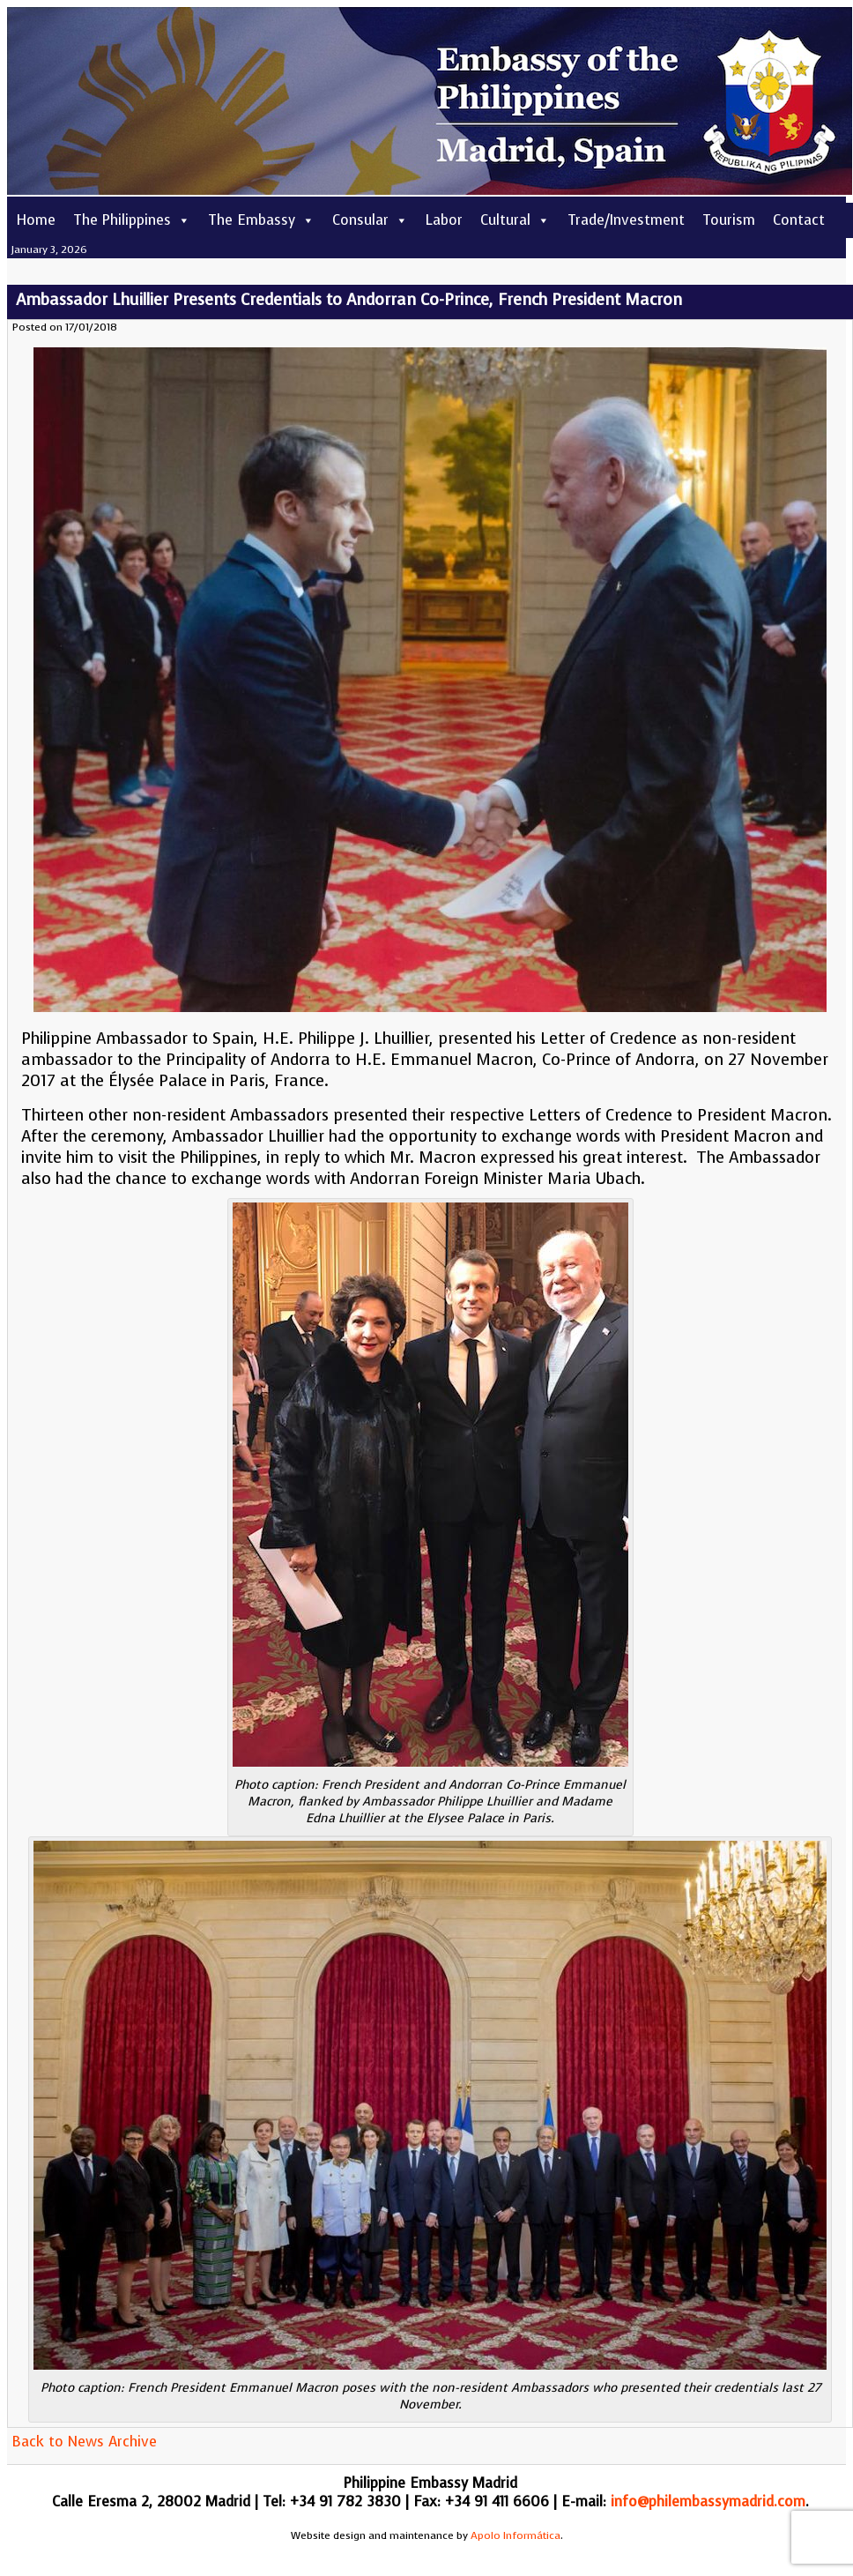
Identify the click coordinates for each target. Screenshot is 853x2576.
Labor (444, 220)
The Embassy (261, 220)
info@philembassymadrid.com (708, 2501)
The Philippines (131, 220)
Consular (370, 220)
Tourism (728, 220)
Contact (799, 220)
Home (36, 220)
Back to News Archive (84, 2441)
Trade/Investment (626, 220)
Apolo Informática (515, 2535)
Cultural (515, 220)
